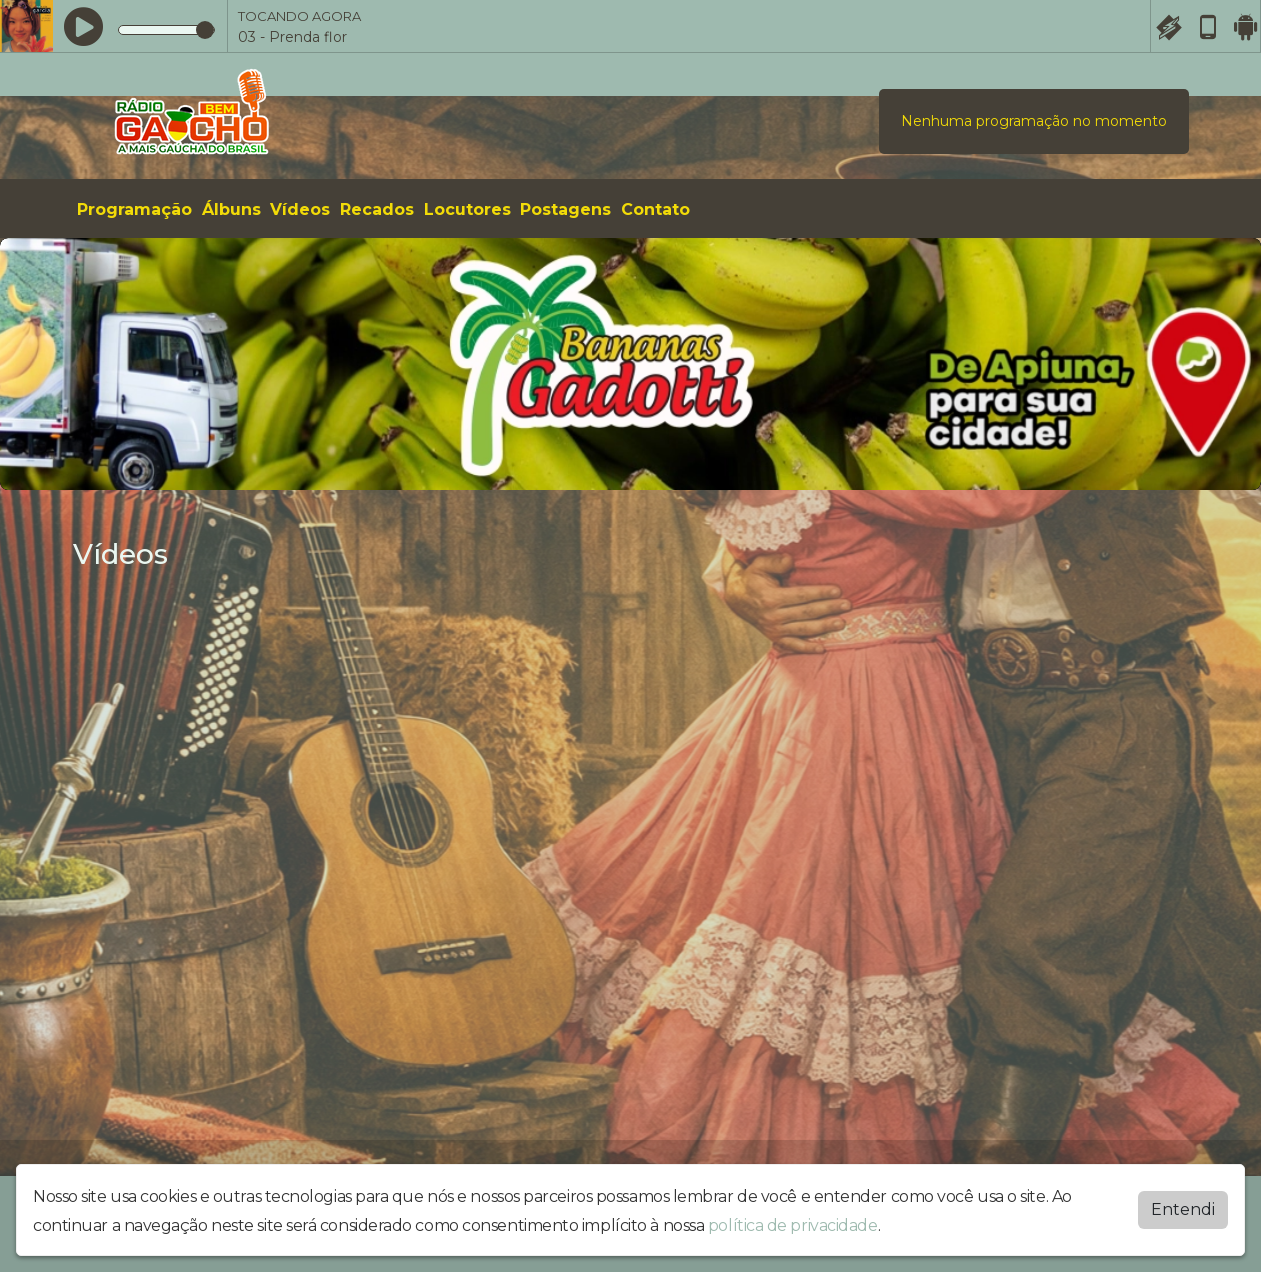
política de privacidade (793, 1224)
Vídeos (300, 209)
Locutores (467, 209)
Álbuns (231, 209)
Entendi (1183, 1208)
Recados (377, 209)
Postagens (565, 209)
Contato (655, 209)
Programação (134, 209)
